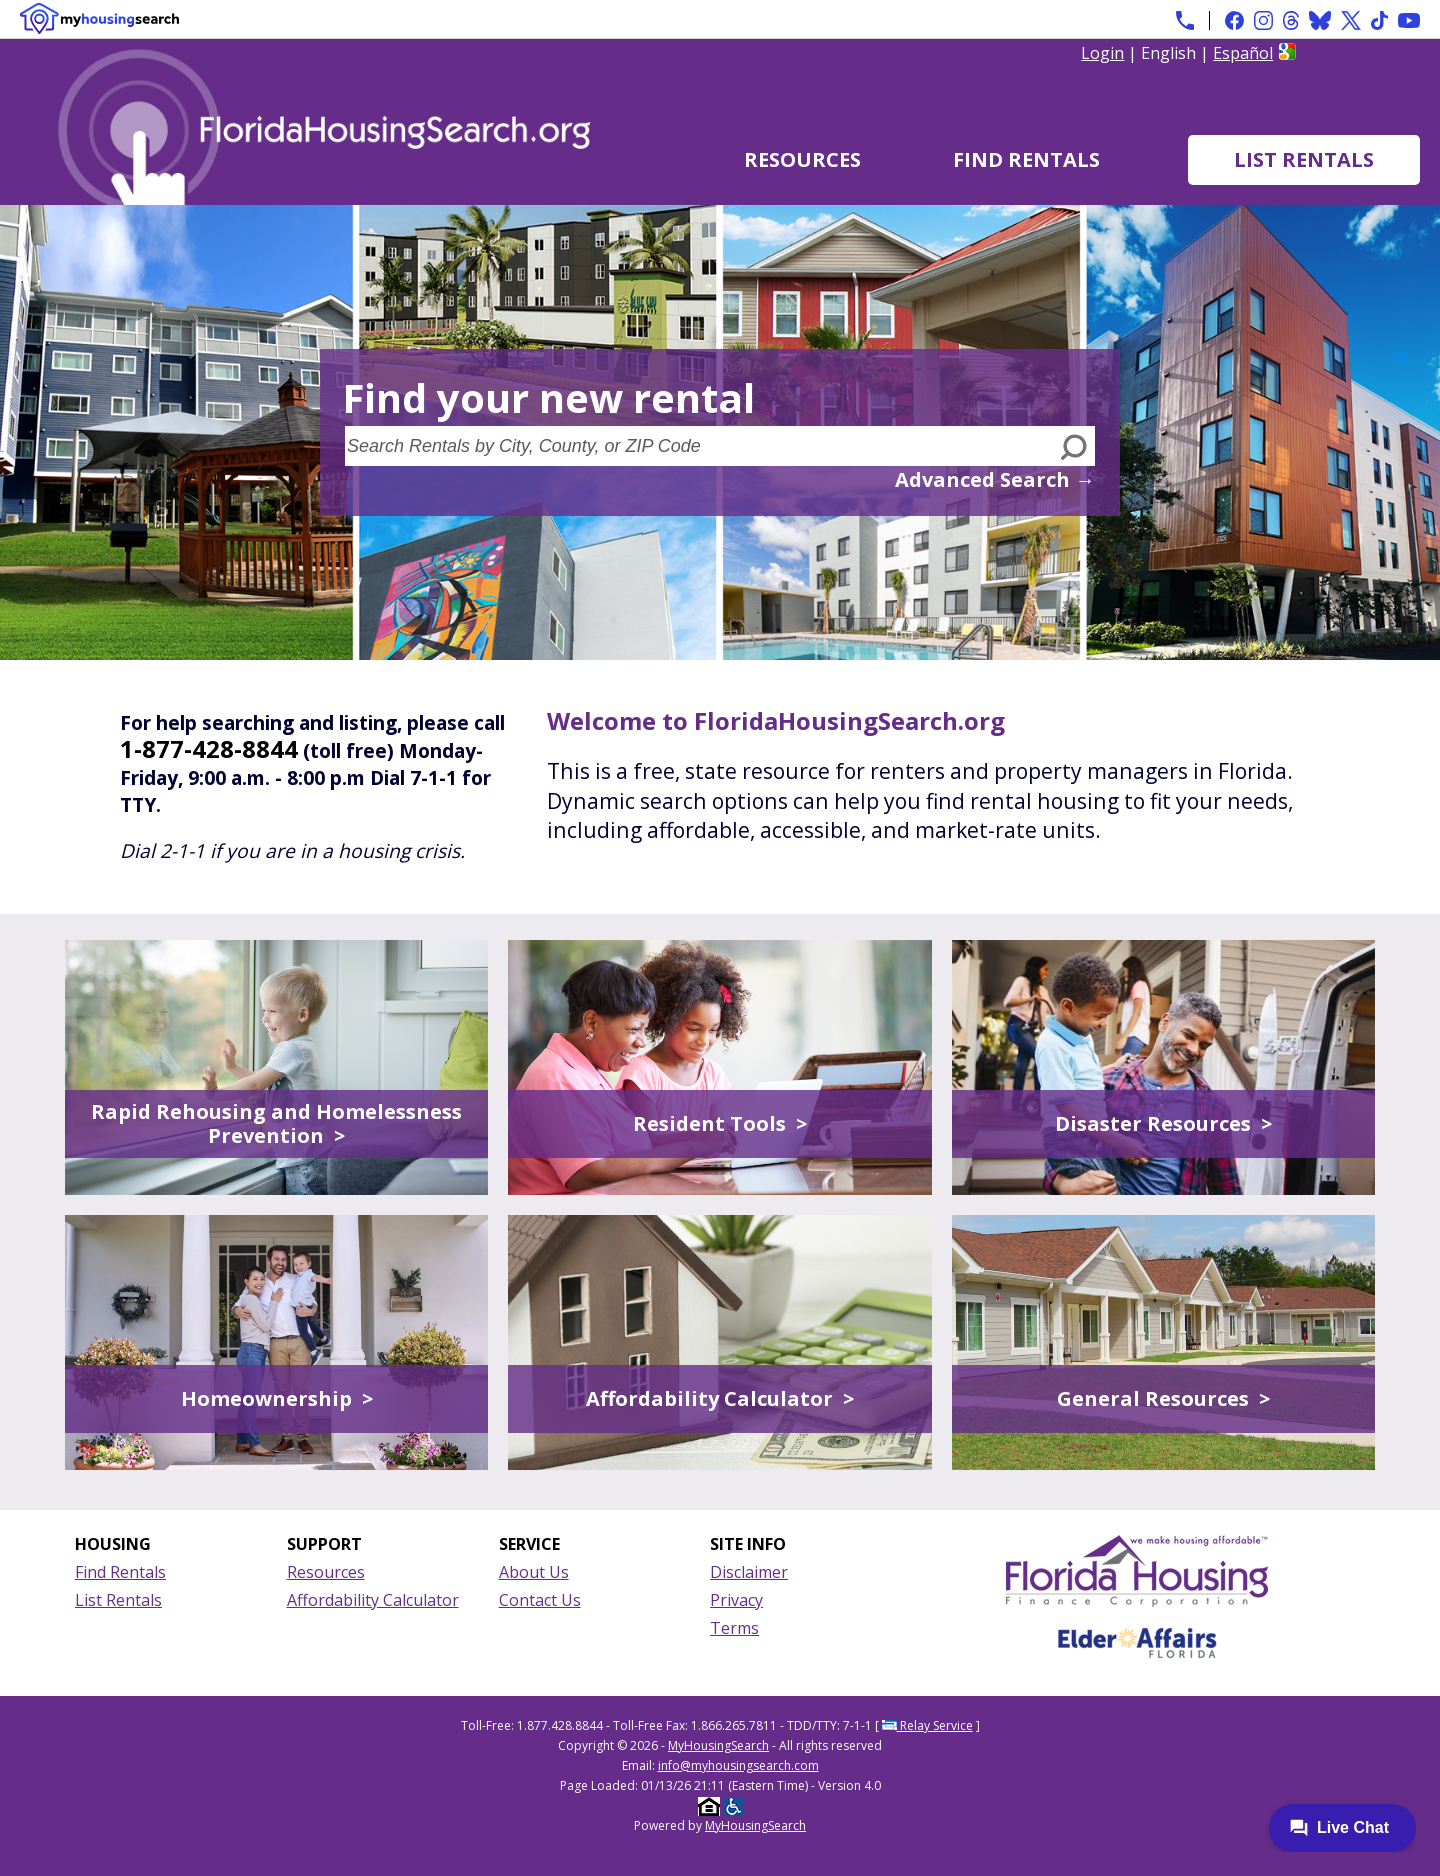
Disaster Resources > (1163, 1123)
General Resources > (1163, 1398)
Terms (734, 1628)
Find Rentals (1026, 159)
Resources (802, 159)
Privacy (736, 1600)
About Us (534, 1572)
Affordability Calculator (373, 1600)
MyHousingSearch (718, 1745)
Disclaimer (749, 1572)
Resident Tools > (720, 1123)
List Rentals (1304, 159)
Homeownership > (277, 1398)
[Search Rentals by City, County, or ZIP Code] (700, 446)
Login (1102, 53)
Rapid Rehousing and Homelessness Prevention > (276, 1123)
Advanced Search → (995, 479)
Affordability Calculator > (720, 1398)
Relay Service (927, 1725)
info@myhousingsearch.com (738, 1765)
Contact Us (540, 1600)
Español (1243, 53)
